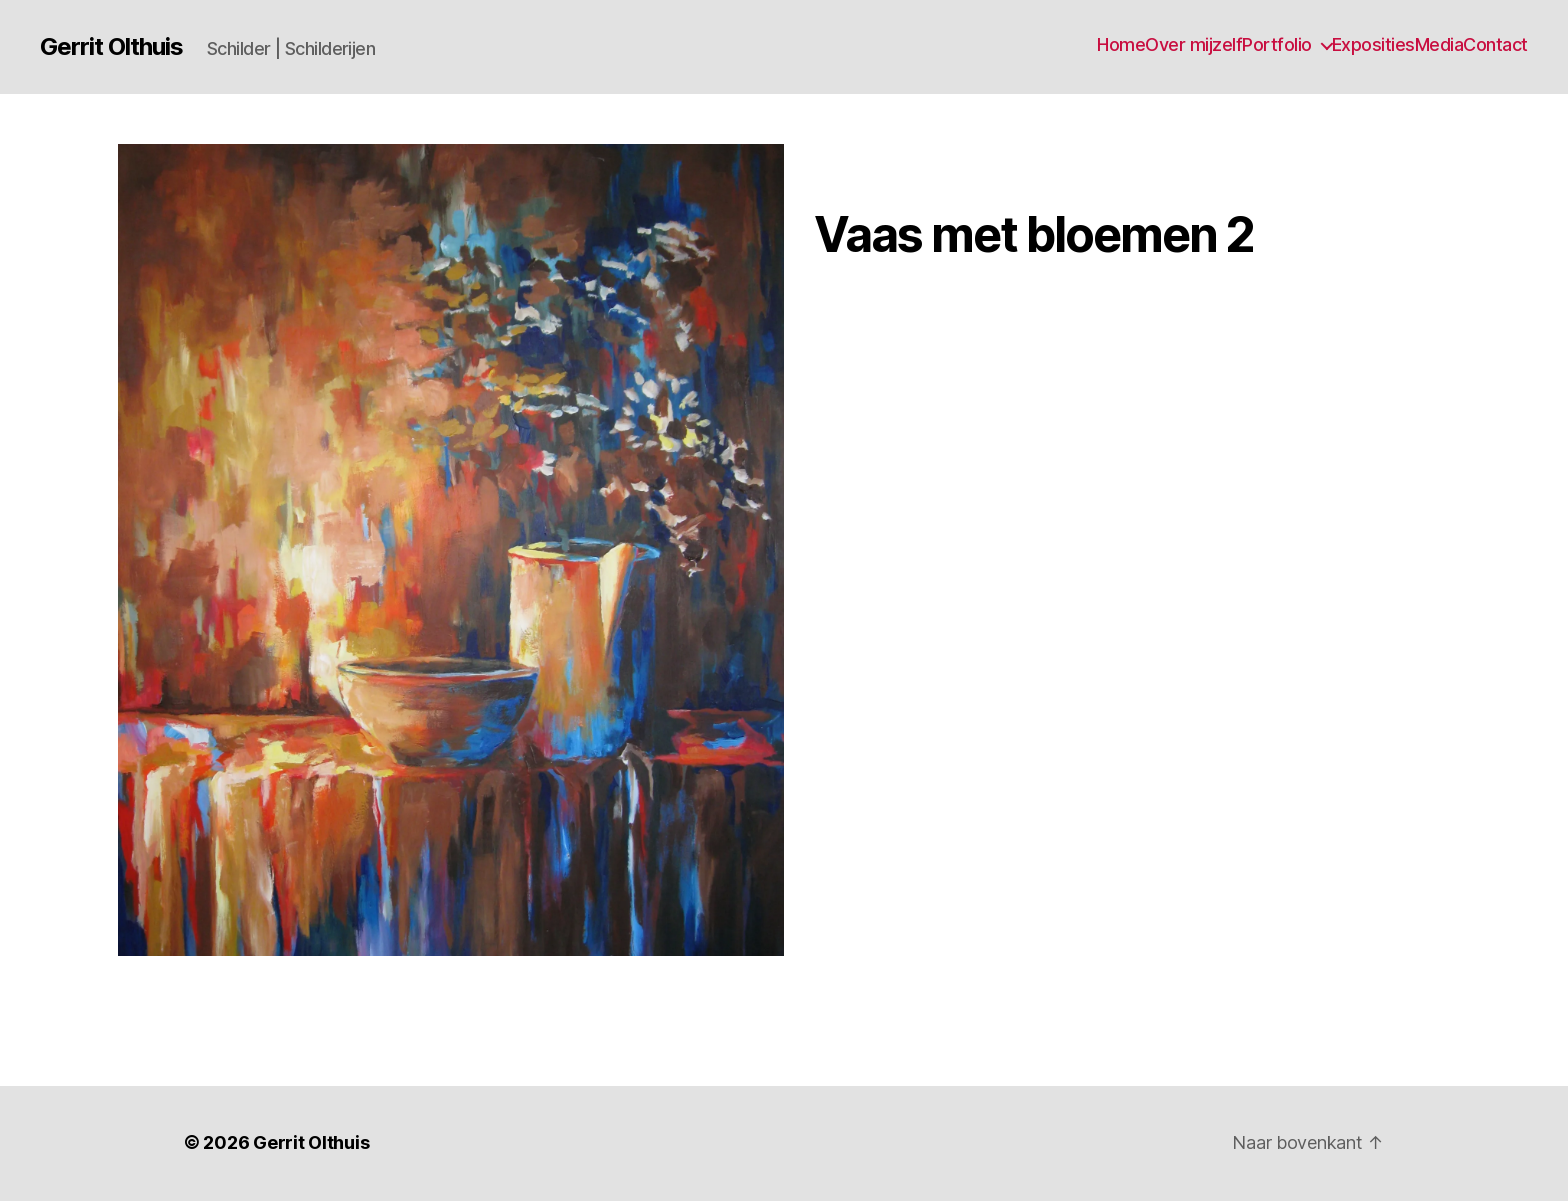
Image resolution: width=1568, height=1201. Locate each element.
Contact (1495, 44)
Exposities (1373, 44)
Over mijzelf (1193, 44)
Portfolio (1277, 44)
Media (1439, 44)
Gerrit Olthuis (111, 46)
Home (1121, 44)
